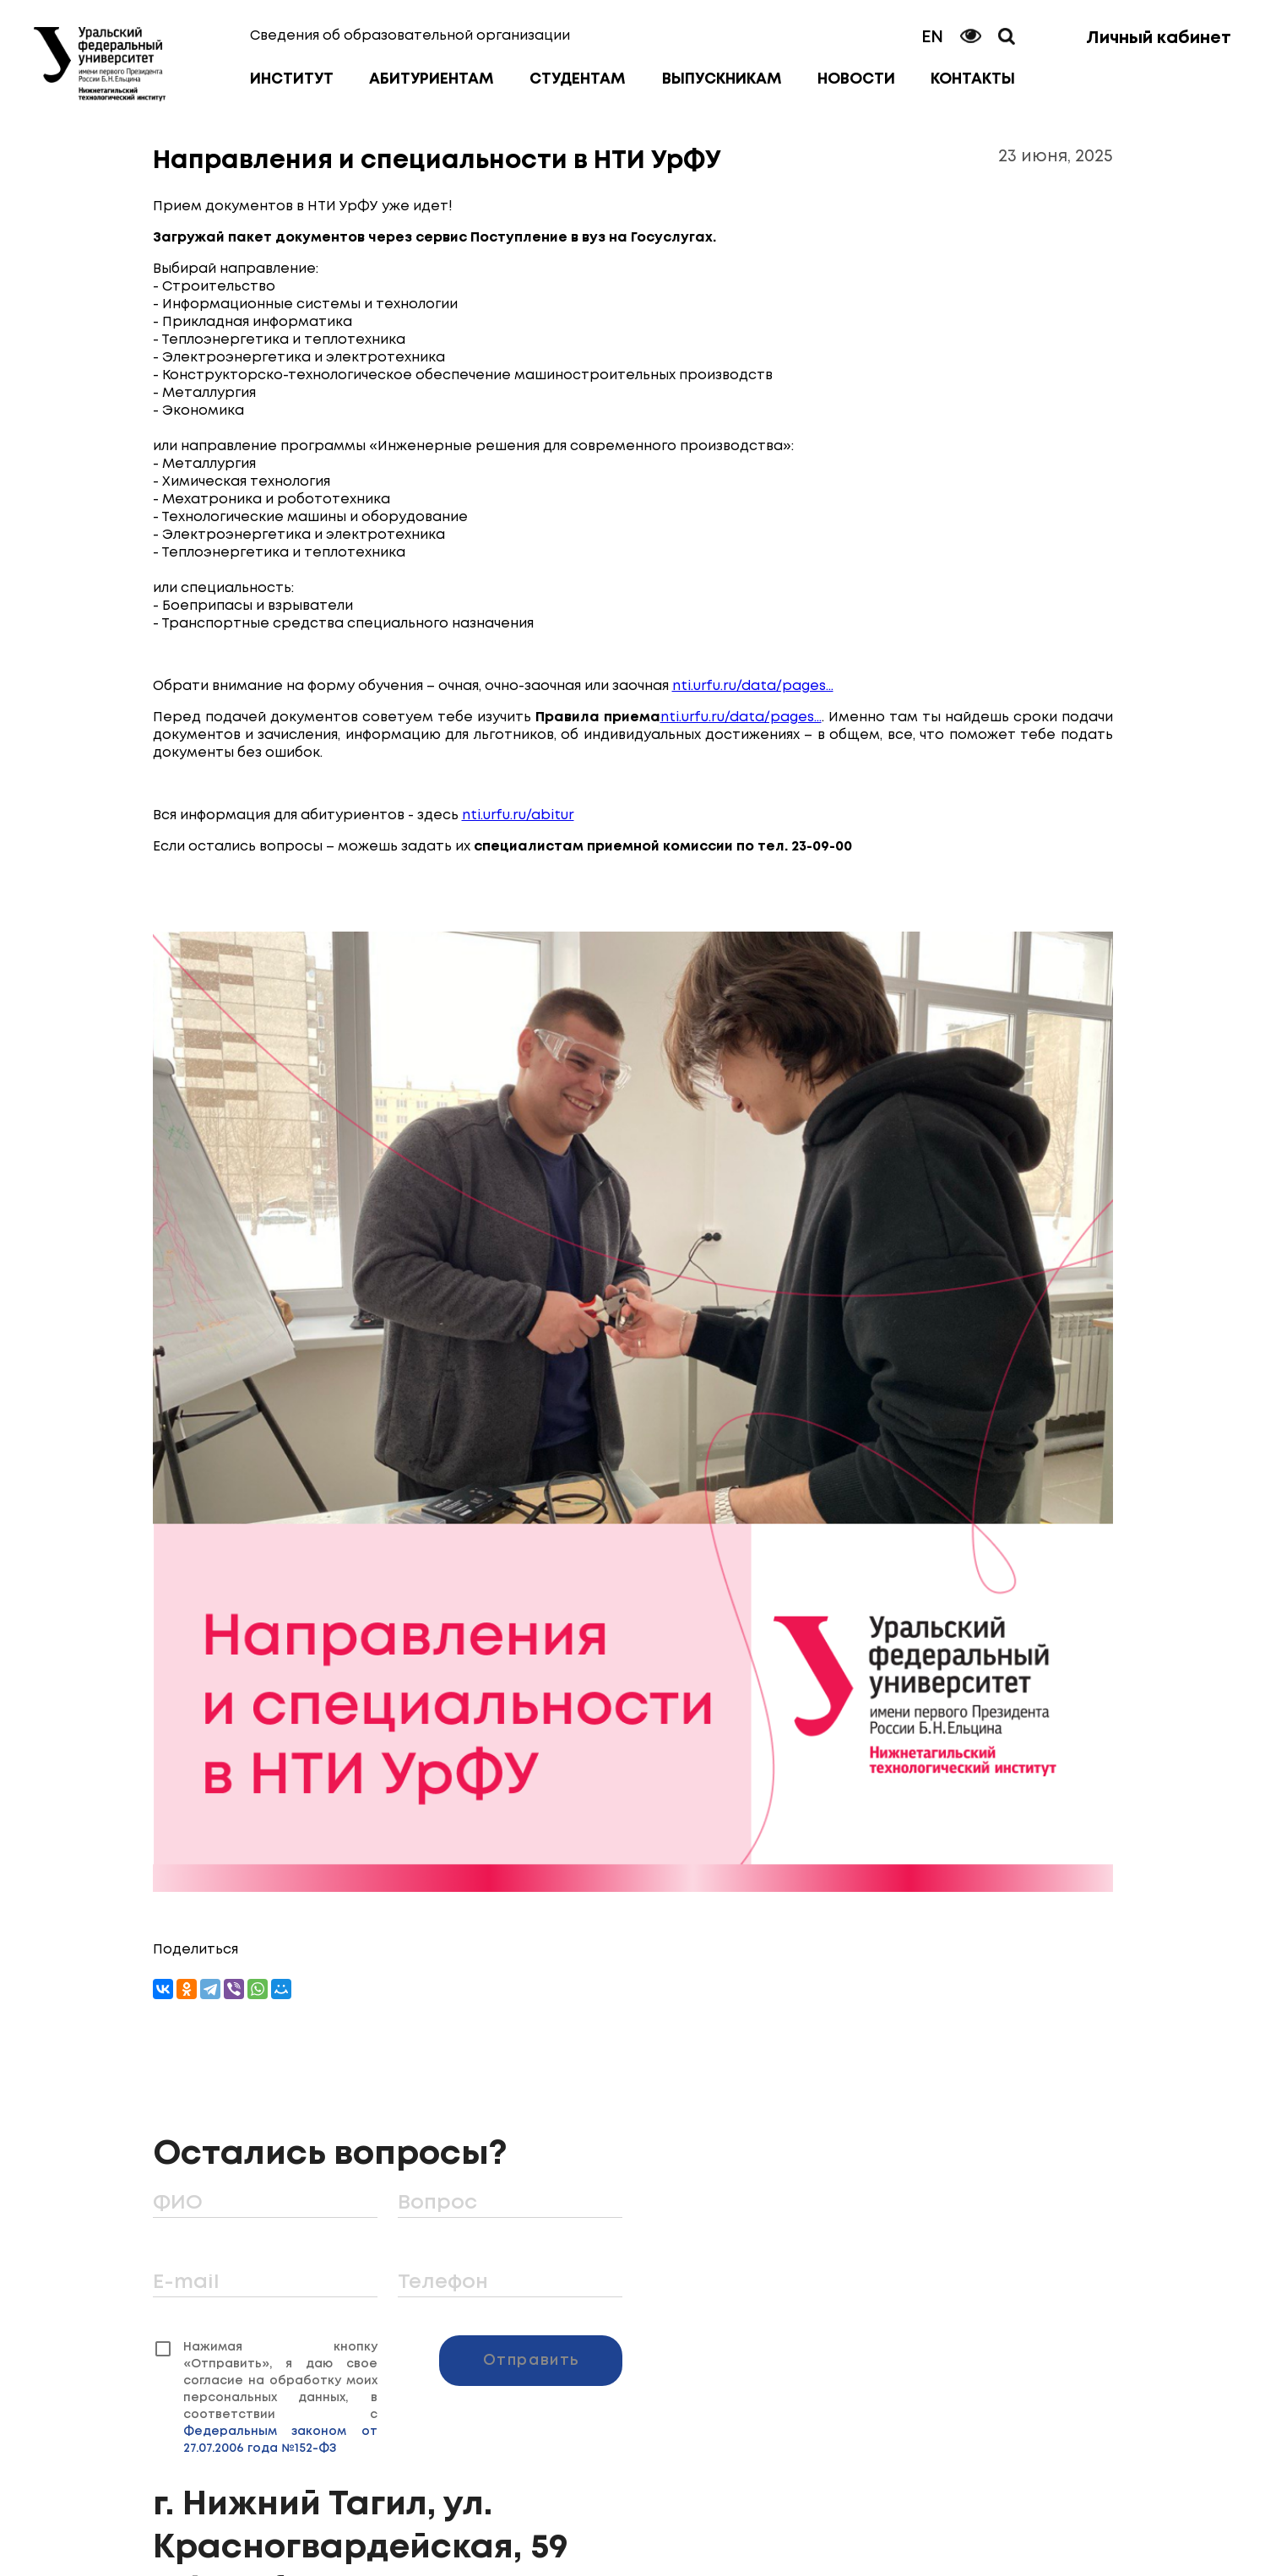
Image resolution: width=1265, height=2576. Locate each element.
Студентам (577, 79)
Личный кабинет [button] (1158, 38)
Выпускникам (722, 79)
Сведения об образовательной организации (410, 36)
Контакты (973, 79)
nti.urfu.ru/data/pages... (752, 686)
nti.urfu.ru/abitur (518, 815)
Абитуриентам (431, 79)
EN (932, 38)
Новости (856, 79)
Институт (292, 79)
